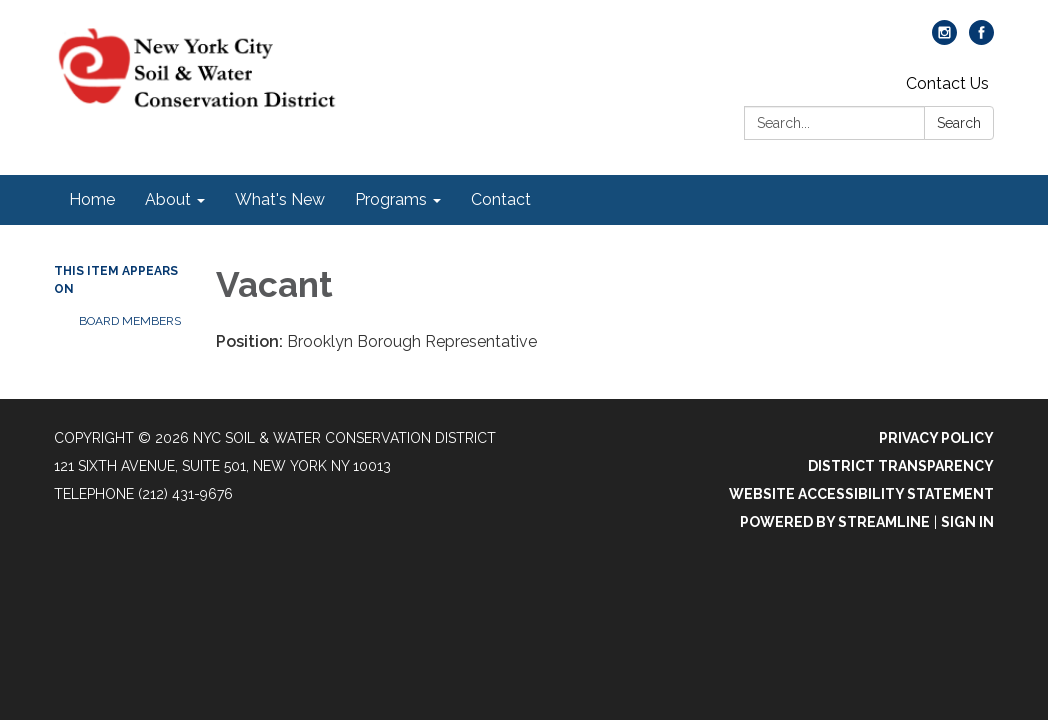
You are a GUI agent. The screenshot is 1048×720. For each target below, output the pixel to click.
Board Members (130, 321)
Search (959, 123)
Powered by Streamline (835, 522)
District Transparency (901, 466)
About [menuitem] (168, 199)
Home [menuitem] (92, 199)
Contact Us (947, 83)
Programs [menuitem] (391, 199)
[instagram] (944, 39)
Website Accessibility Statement (861, 494)
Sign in (967, 522)
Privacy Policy (936, 438)
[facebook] (981, 39)
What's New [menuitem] (280, 199)
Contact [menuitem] (501, 199)
